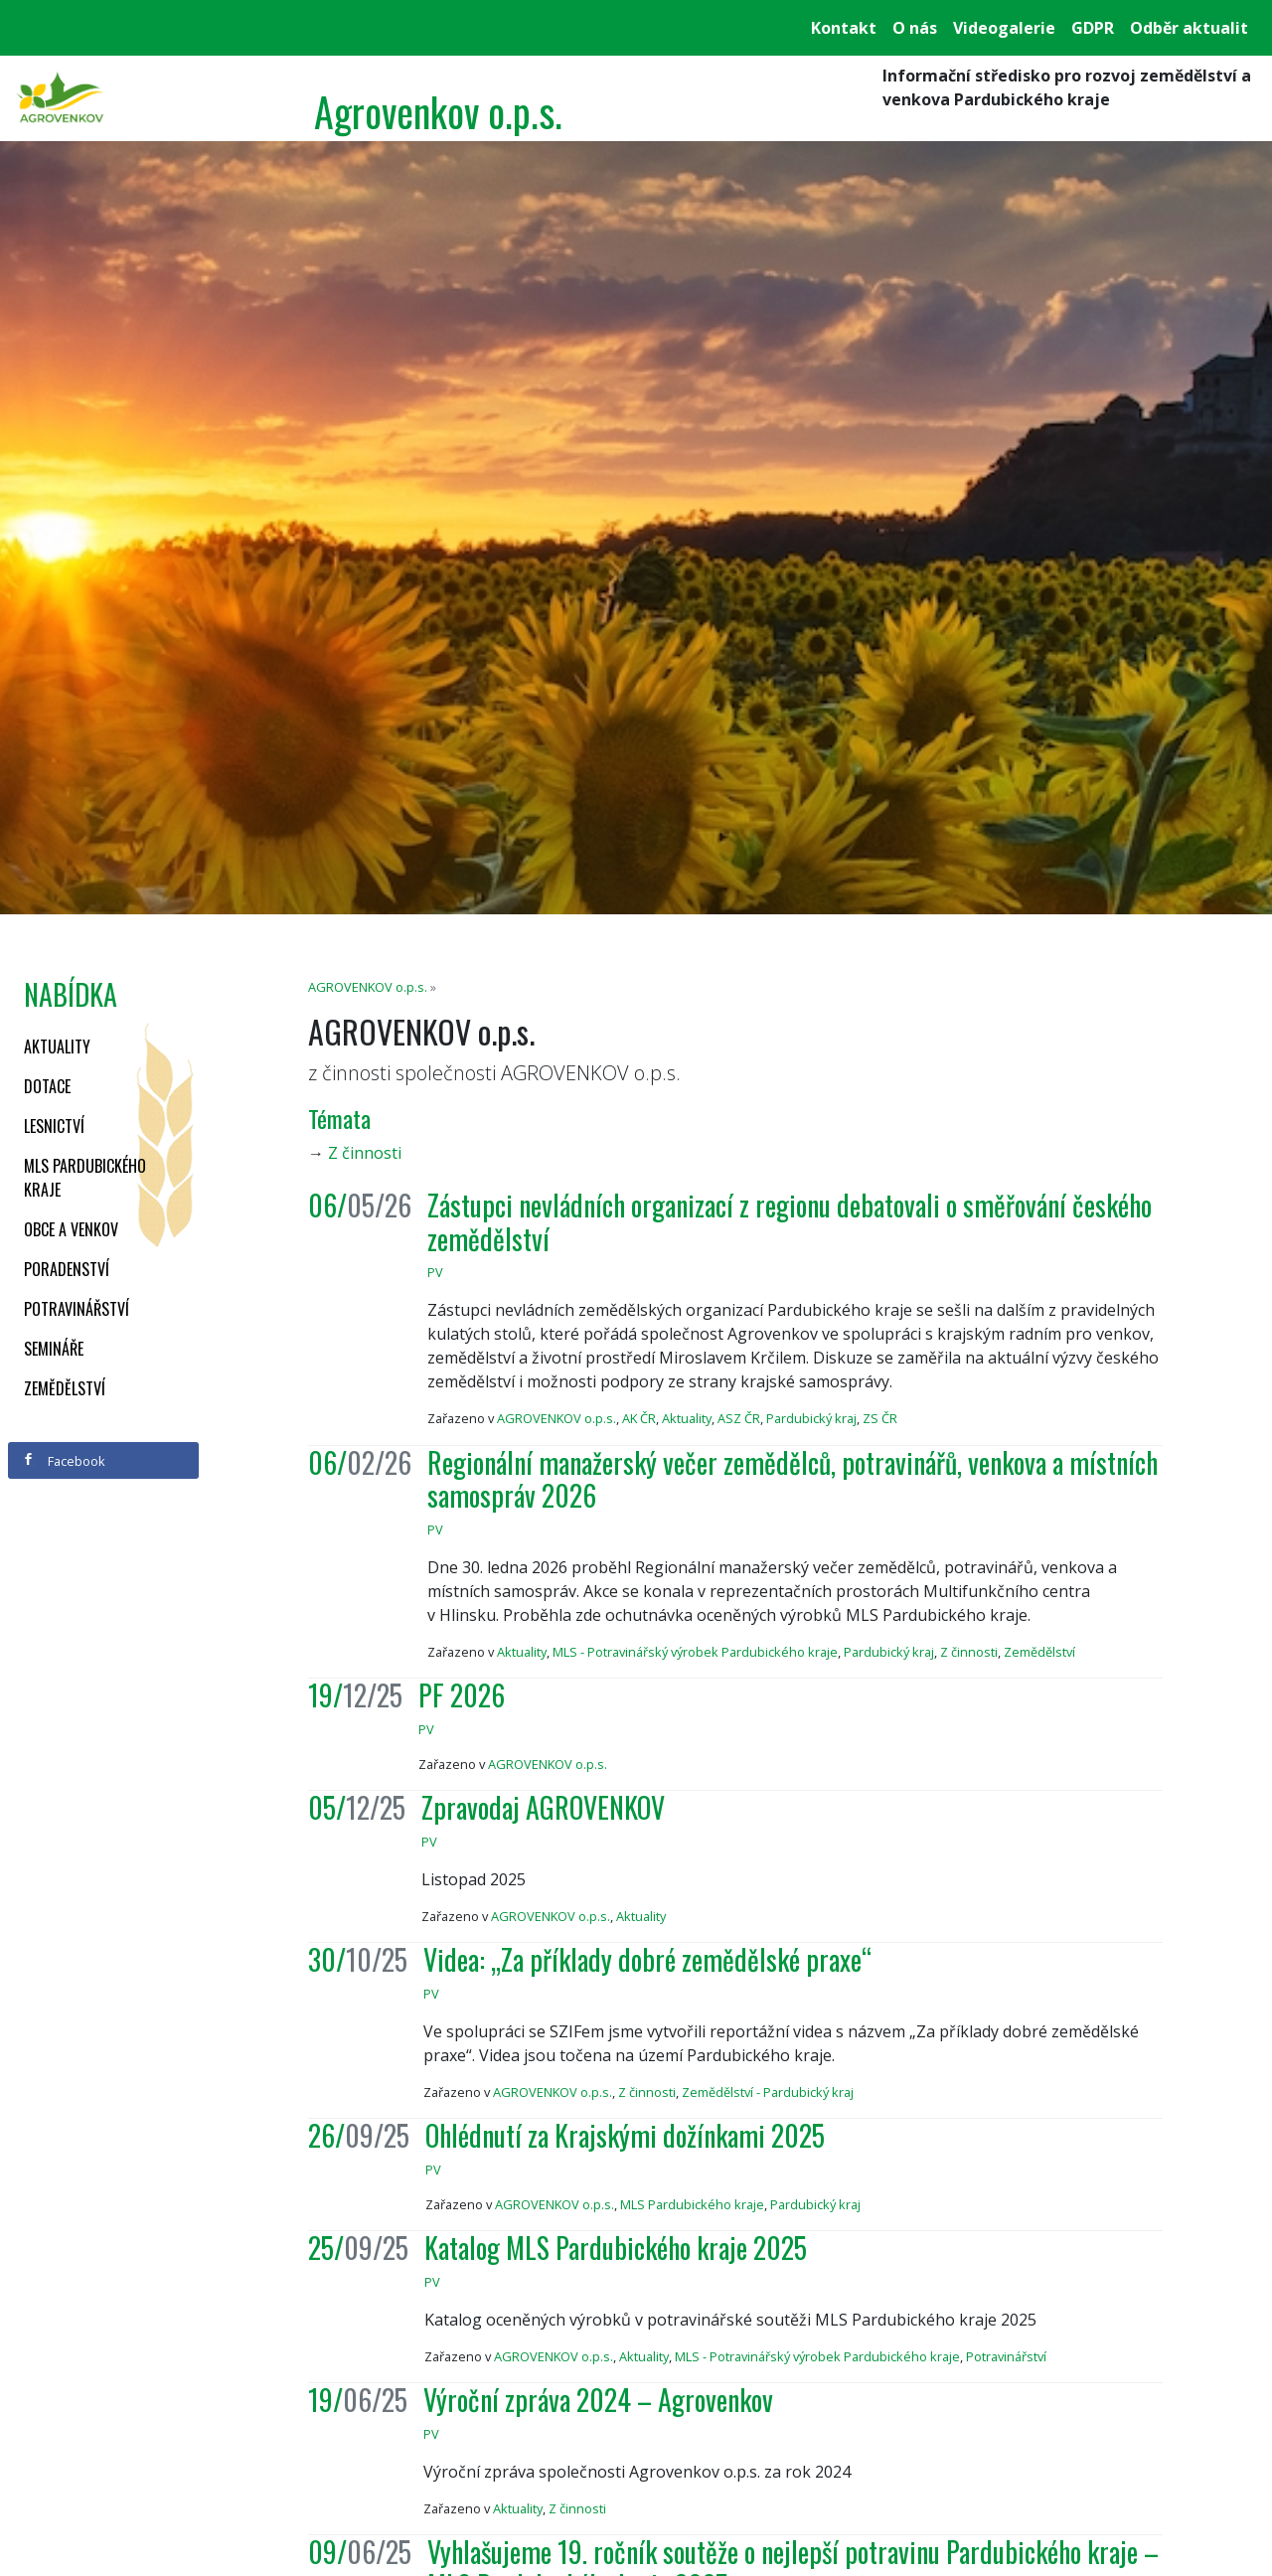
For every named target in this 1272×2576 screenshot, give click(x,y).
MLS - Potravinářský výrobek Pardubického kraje (695, 1652)
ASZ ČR (738, 1418)
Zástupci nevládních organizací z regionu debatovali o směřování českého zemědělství (789, 1222)
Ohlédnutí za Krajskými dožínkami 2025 (625, 2135)
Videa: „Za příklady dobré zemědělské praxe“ (647, 1959)
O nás (914, 28)
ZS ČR (880, 1418)
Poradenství (66, 1269)
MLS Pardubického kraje (85, 1178)
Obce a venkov (71, 1229)
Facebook (63, 1461)
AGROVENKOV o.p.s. (367, 987)
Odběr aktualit (1189, 28)
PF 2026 (461, 1695)
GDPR (1092, 28)
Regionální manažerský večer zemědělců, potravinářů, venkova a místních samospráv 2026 (792, 1479)
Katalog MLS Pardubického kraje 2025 (615, 2247)
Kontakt (843, 28)
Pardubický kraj (811, 1418)
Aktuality (57, 1046)
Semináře (53, 1349)
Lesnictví (54, 1126)
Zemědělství (64, 1388)
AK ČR (639, 1418)
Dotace (47, 1086)
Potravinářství (76, 1309)
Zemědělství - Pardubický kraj (768, 2092)
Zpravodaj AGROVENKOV (543, 1807)
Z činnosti (364, 1153)
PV (435, 1272)
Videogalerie (1004, 28)
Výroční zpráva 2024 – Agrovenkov (598, 2399)
